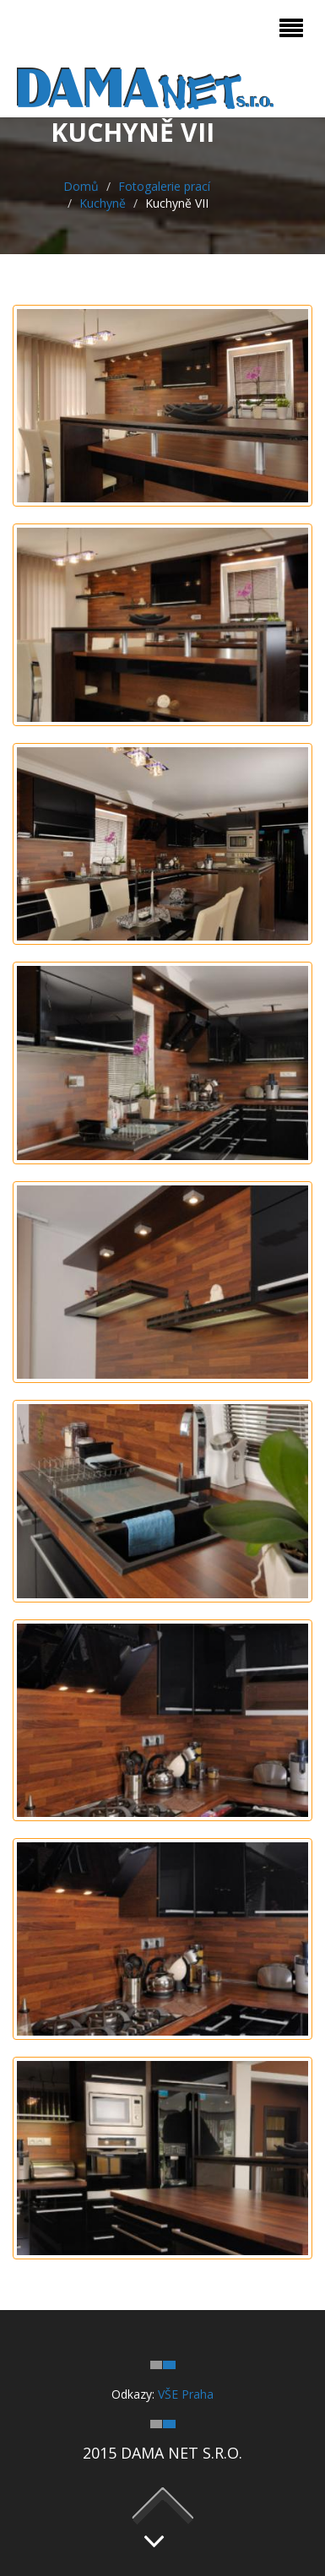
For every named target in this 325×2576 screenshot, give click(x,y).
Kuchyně (102, 203)
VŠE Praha (186, 2394)
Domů (81, 186)
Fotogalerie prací (164, 186)
